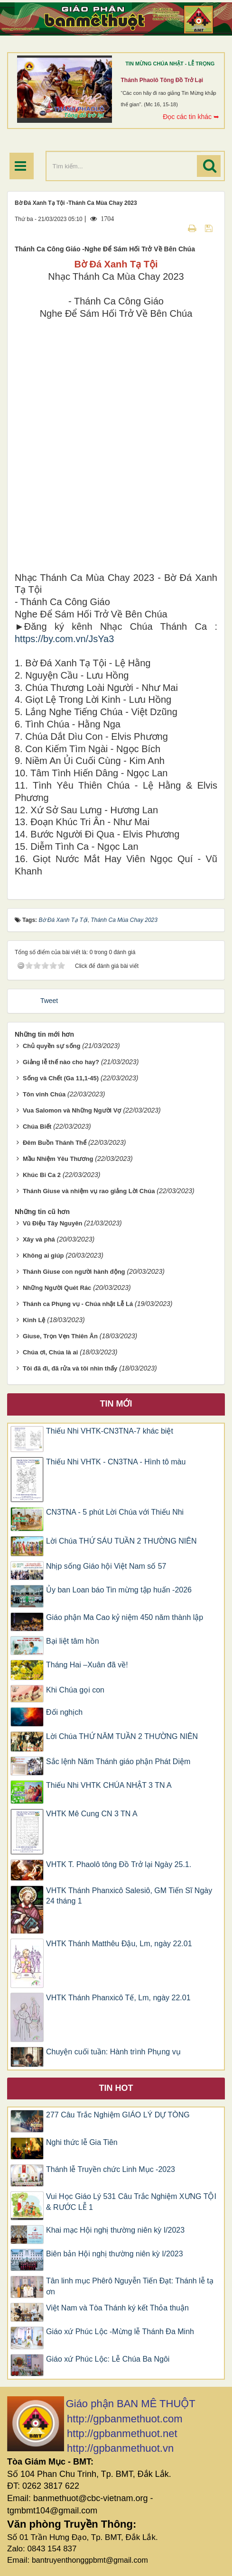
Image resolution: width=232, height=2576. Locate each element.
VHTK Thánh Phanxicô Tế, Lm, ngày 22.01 (118, 1998)
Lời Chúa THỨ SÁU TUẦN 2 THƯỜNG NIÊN (121, 1541)
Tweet (49, 1000)
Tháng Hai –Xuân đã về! (87, 1665)
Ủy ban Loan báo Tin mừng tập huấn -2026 (119, 1590)
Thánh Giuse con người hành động (74, 1271)
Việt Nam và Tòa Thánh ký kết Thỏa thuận (117, 2308)
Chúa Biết (37, 1126)
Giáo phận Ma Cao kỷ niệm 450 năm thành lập (124, 1617)
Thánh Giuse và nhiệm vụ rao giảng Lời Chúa (89, 1191)
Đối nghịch (64, 1712)
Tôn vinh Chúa (44, 1094)
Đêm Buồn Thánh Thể (54, 1142)
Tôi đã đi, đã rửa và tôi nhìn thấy (70, 1368)
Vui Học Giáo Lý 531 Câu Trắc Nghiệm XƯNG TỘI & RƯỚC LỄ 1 (131, 2201)
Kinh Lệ (34, 1320)
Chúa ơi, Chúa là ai (50, 1352)
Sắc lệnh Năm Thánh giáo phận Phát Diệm (118, 1761)
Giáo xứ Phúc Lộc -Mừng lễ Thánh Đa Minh (120, 2332)
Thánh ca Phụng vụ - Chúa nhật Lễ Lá (78, 1303)
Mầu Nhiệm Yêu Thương (58, 1158)
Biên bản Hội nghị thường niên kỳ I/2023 (114, 2254)
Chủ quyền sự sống (52, 1045)
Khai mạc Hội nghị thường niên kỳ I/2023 (115, 2230)
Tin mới (116, 1403)
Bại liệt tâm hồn (72, 1641)
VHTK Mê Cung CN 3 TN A (92, 1814)
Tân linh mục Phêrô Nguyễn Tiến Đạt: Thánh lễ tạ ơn (129, 2286)
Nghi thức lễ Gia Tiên (82, 2142)
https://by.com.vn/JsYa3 (64, 639)
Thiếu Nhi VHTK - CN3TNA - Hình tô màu (116, 1462)
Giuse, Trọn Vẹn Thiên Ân (60, 1336)
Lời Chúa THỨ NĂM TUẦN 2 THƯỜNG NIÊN (122, 1736)
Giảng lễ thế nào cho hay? (61, 1062)
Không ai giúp (43, 1255)
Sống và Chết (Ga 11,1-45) (61, 1078)
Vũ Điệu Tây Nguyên (52, 1223)
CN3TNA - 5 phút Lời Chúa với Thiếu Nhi (115, 1512)
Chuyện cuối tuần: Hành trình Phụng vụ (113, 2052)
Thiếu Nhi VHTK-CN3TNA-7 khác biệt (109, 1431)
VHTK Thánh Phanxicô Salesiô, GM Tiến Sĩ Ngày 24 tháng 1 (129, 1895)
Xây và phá (39, 1239)
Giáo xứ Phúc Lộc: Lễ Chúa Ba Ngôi (107, 2359)
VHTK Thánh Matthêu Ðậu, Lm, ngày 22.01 (119, 1944)
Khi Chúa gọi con (75, 1690)
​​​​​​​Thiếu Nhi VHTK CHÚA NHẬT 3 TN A (109, 1785)
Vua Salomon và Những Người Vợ (72, 1110)
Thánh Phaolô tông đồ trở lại (162, 80)
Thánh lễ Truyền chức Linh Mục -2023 (110, 2169)
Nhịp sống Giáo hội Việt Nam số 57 (106, 1566)
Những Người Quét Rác (57, 1287)
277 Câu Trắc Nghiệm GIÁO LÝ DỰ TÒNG (118, 2115)
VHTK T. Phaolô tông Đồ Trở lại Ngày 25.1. (118, 1864)
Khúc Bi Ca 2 (42, 1174)
